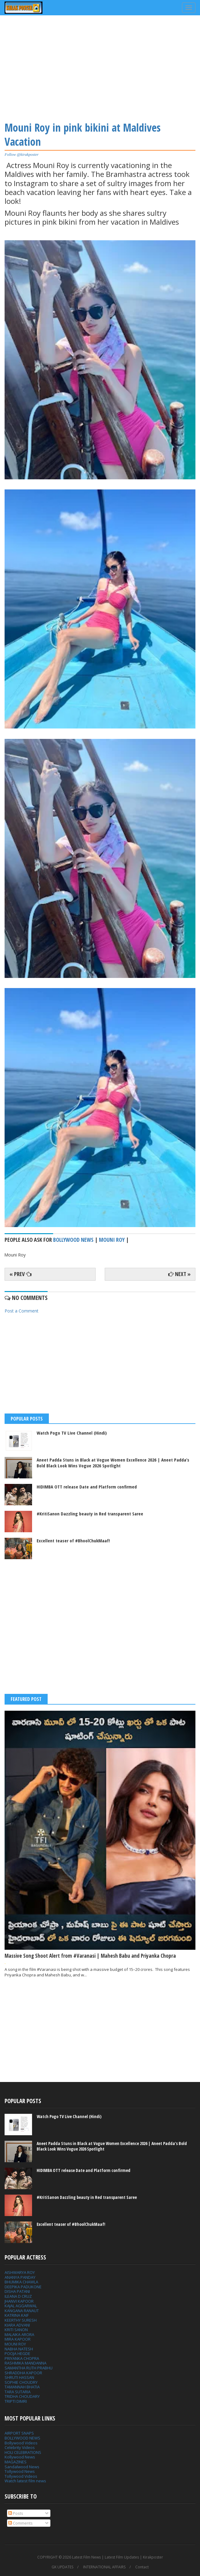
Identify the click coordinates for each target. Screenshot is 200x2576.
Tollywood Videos (21, 2476)
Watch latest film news (25, 2481)
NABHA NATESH (19, 2349)
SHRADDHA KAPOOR (23, 2373)
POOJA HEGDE (17, 2353)
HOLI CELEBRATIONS (23, 2452)
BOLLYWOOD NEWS (22, 2438)
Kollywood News (20, 2457)
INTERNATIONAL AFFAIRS (104, 2567)
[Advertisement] (100, 67)
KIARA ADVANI (17, 2325)
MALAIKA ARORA (19, 2334)
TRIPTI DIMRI (16, 2401)
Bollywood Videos (21, 2443)
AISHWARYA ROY (20, 2272)
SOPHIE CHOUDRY (21, 2382)
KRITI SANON (16, 2329)
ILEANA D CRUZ (18, 2296)
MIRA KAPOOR (18, 2339)
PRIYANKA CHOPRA (22, 2358)
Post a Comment (21, 1311)
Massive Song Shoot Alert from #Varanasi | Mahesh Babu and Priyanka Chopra (90, 1955)
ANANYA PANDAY (20, 2277)
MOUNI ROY (15, 2344)
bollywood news (73, 1239)
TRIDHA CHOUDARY (22, 2396)
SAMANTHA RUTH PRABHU (29, 2368)
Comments (20, 2523)
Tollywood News (20, 2471)
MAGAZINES (16, 2462)
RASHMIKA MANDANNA (25, 2363)
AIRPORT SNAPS (19, 2433)
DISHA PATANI (17, 2291)
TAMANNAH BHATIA (22, 2387)
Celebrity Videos (20, 2447)
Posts (15, 2513)
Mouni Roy (112, 1239)
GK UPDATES (62, 2567)
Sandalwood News (22, 2466)
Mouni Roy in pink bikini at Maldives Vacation (83, 134)
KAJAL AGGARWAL (21, 2305)
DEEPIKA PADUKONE (23, 2287)
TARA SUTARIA (18, 2391)
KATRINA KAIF (17, 2315)
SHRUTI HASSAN (19, 2377)
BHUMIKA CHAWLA (21, 2282)
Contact (142, 2567)
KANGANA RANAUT (22, 2310)
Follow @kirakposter (21, 154)
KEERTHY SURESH (21, 2320)
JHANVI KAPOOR (19, 2301)
